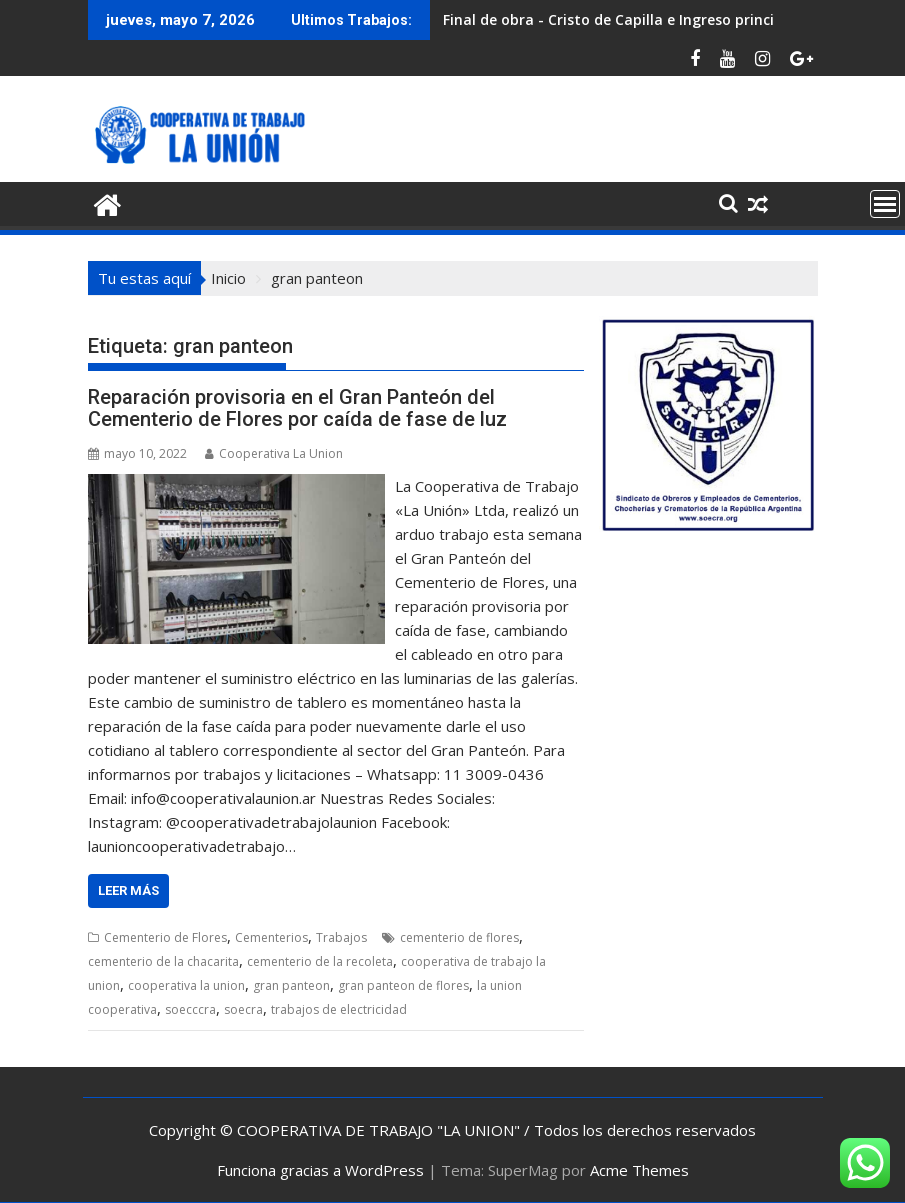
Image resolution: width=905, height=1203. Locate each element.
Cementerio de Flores (165, 937)
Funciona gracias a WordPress (320, 1170)
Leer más (128, 890)
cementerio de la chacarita (163, 961)
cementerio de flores (459, 937)
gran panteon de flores (403, 985)
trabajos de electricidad (339, 1009)
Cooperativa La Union (274, 453)
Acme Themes (639, 1170)
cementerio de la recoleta (320, 961)
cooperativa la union (186, 985)
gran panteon (291, 985)
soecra (243, 1009)
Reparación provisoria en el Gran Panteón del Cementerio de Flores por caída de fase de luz (297, 408)
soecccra (190, 1009)
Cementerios (271, 937)
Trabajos (341, 937)
